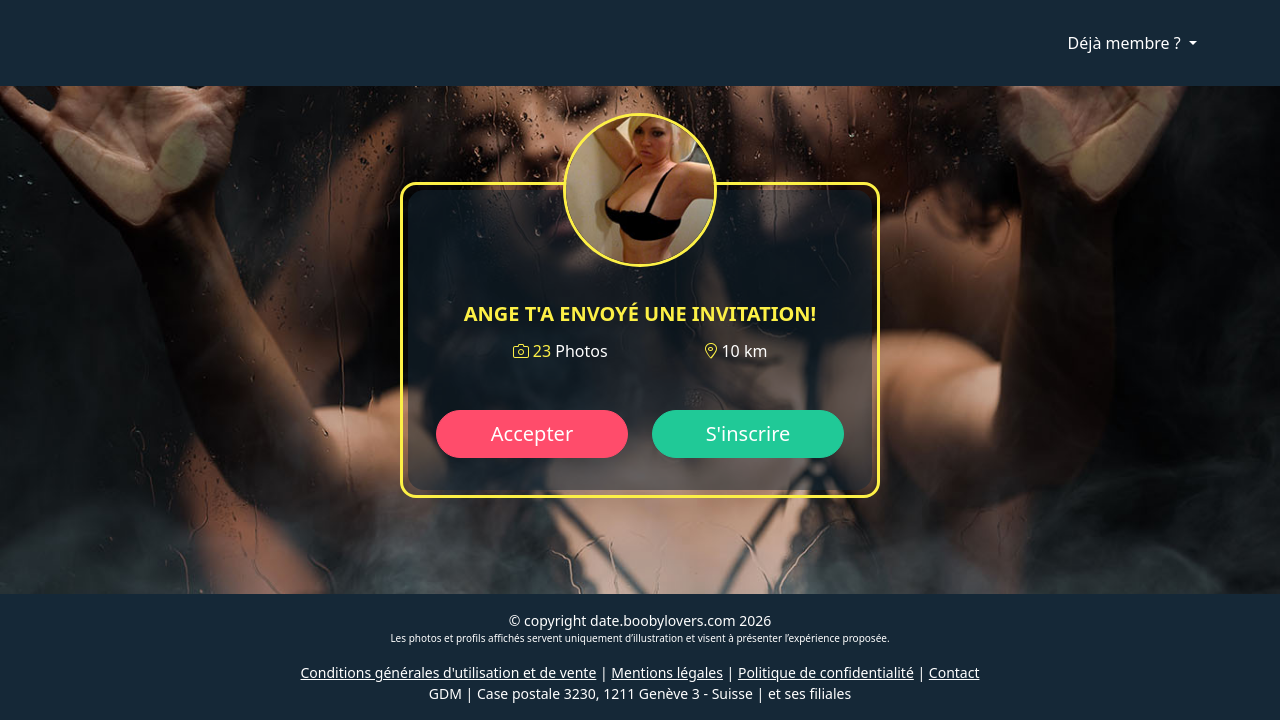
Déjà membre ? (1126, 43)
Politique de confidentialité (826, 672)
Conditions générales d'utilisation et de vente (449, 672)
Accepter (532, 433)
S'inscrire (748, 433)
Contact (954, 672)
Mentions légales (667, 672)
